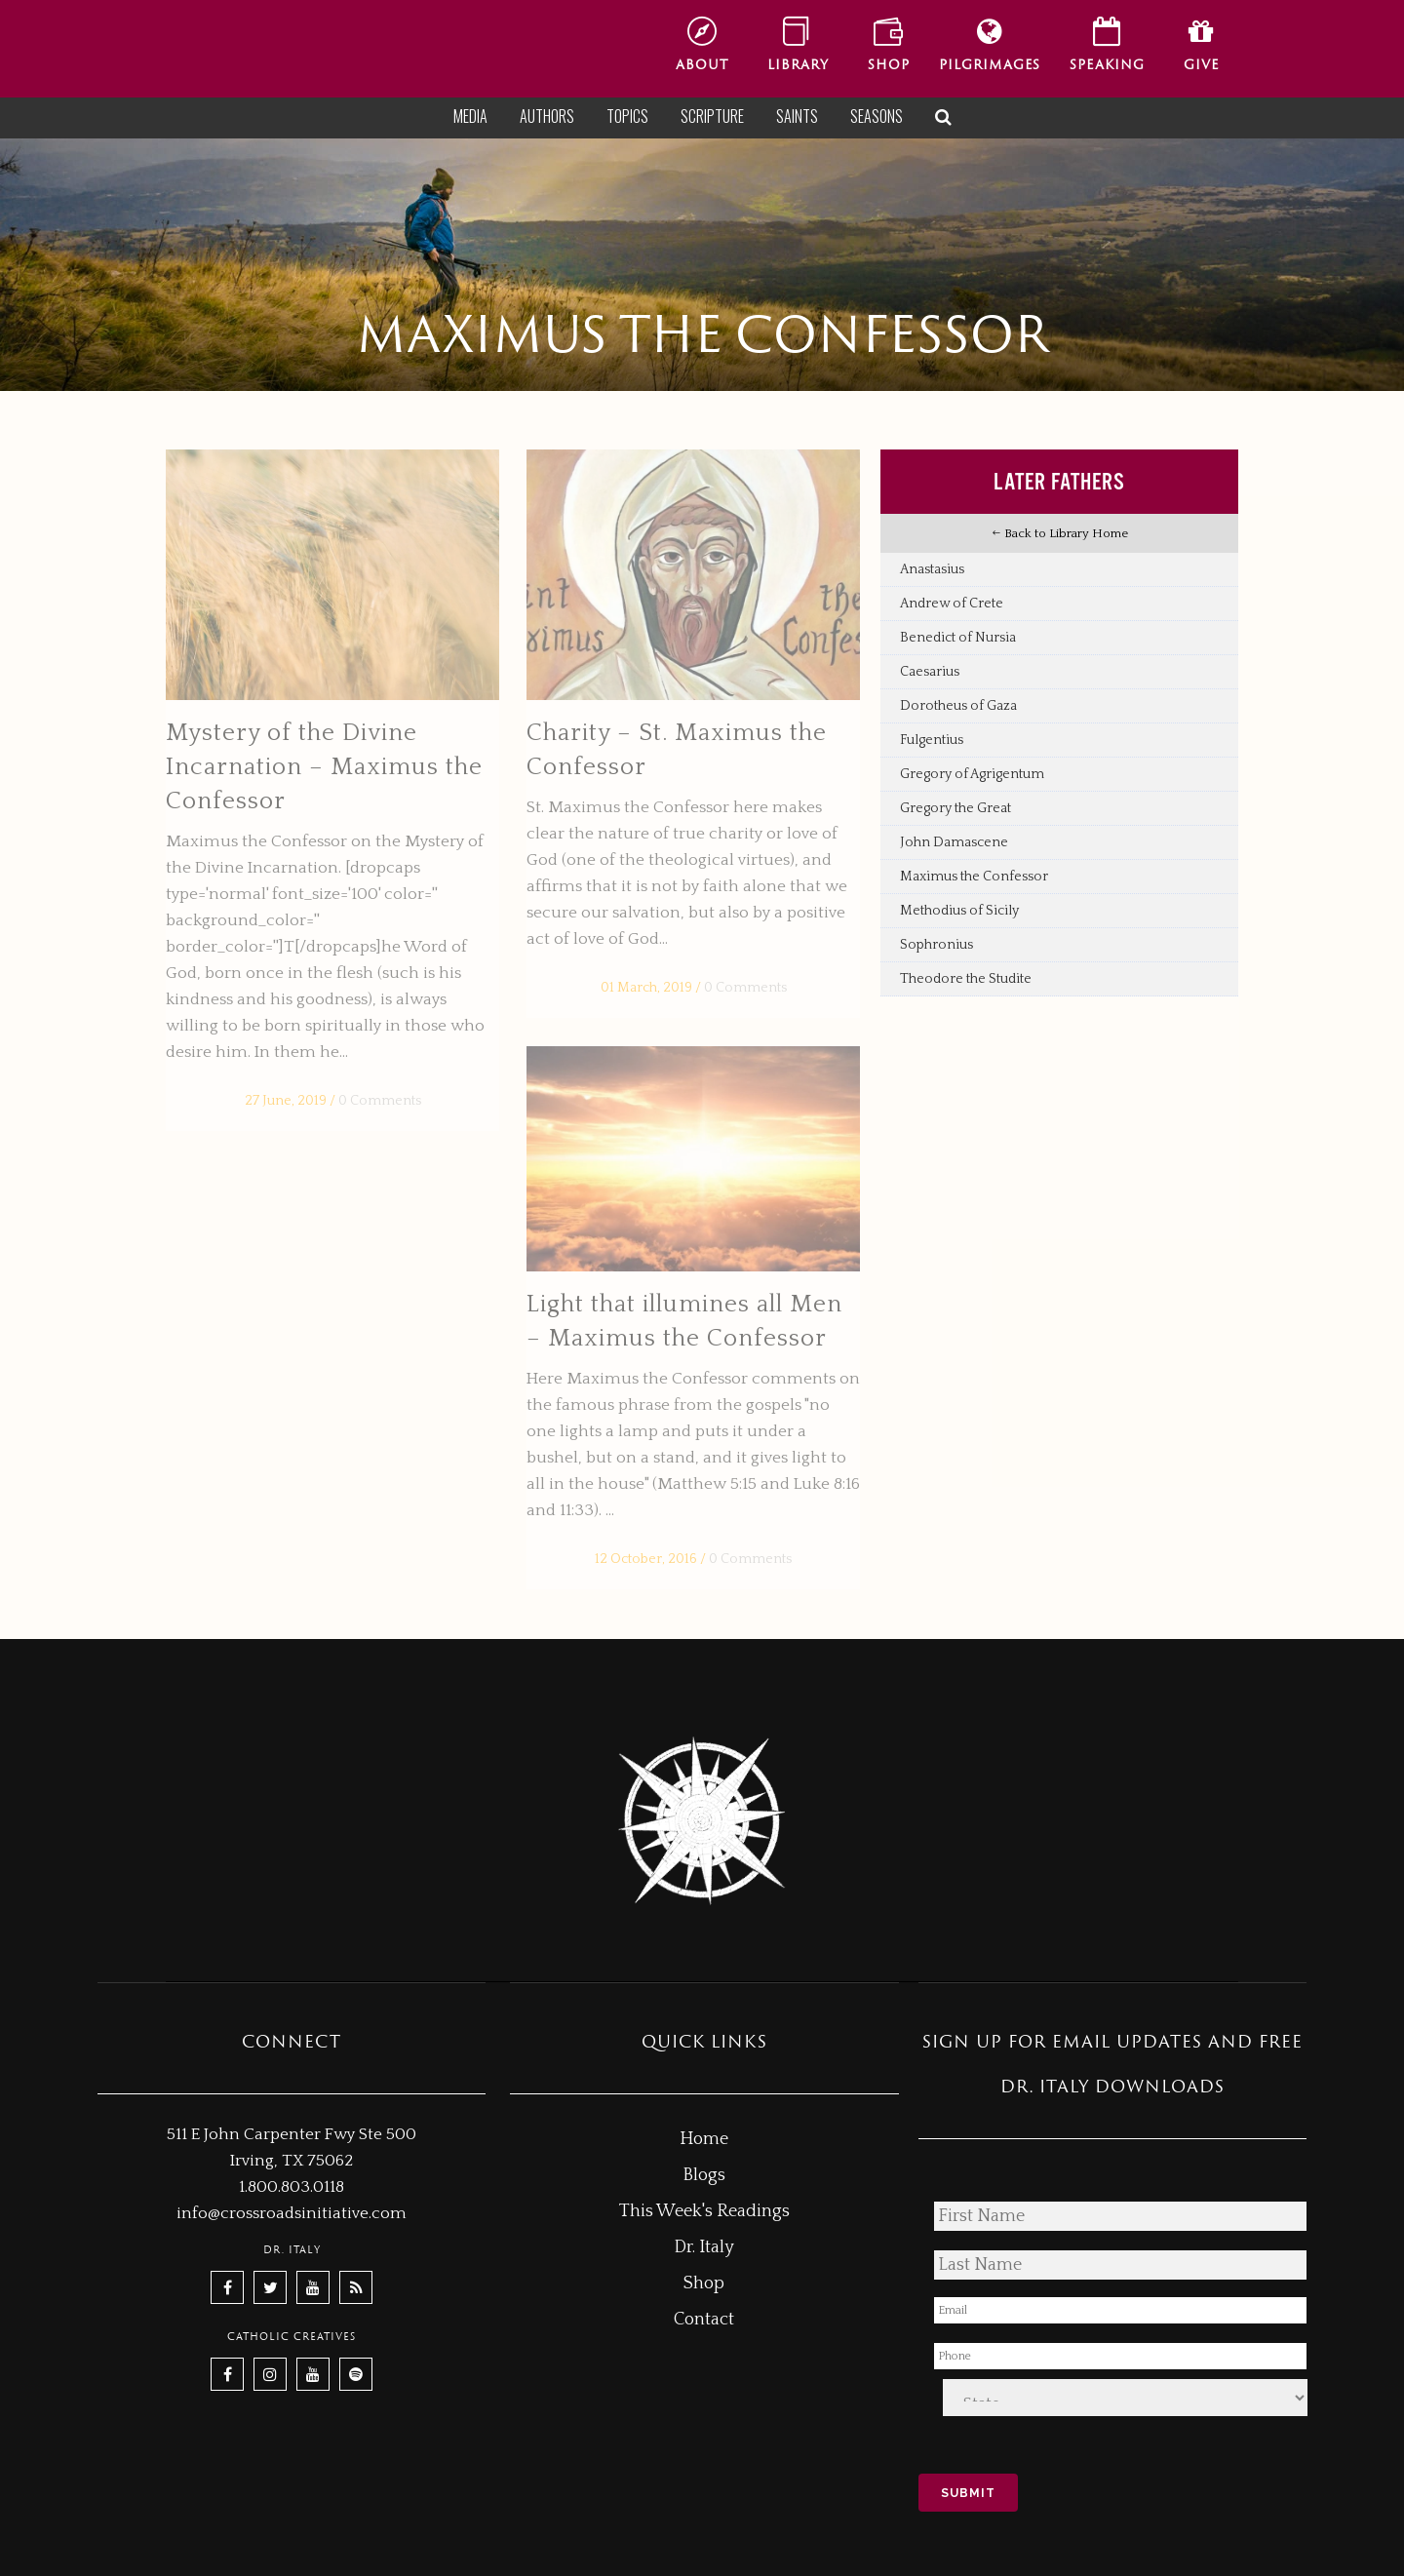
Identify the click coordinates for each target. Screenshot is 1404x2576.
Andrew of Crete (951, 603)
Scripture (712, 116)
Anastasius (932, 569)
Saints (797, 116)
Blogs (703, 2175)
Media (470, 116)
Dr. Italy (704, 2247)
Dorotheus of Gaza (958, 706)
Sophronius (936, 945)
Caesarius (929, 672)
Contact (704, 2319)
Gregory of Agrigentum (972, 774)
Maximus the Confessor (974, 876)
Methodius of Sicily (959, 910)
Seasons (876, 116)
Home (704, 2139)
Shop (703, 2283)
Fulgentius (931, 740)
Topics (627, 116)
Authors (547, 116)
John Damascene (954, 842)
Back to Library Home (1060, 533)
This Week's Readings (704, 2211)
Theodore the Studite (966, 979)
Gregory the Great (955, 808)
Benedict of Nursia (958, 637)
